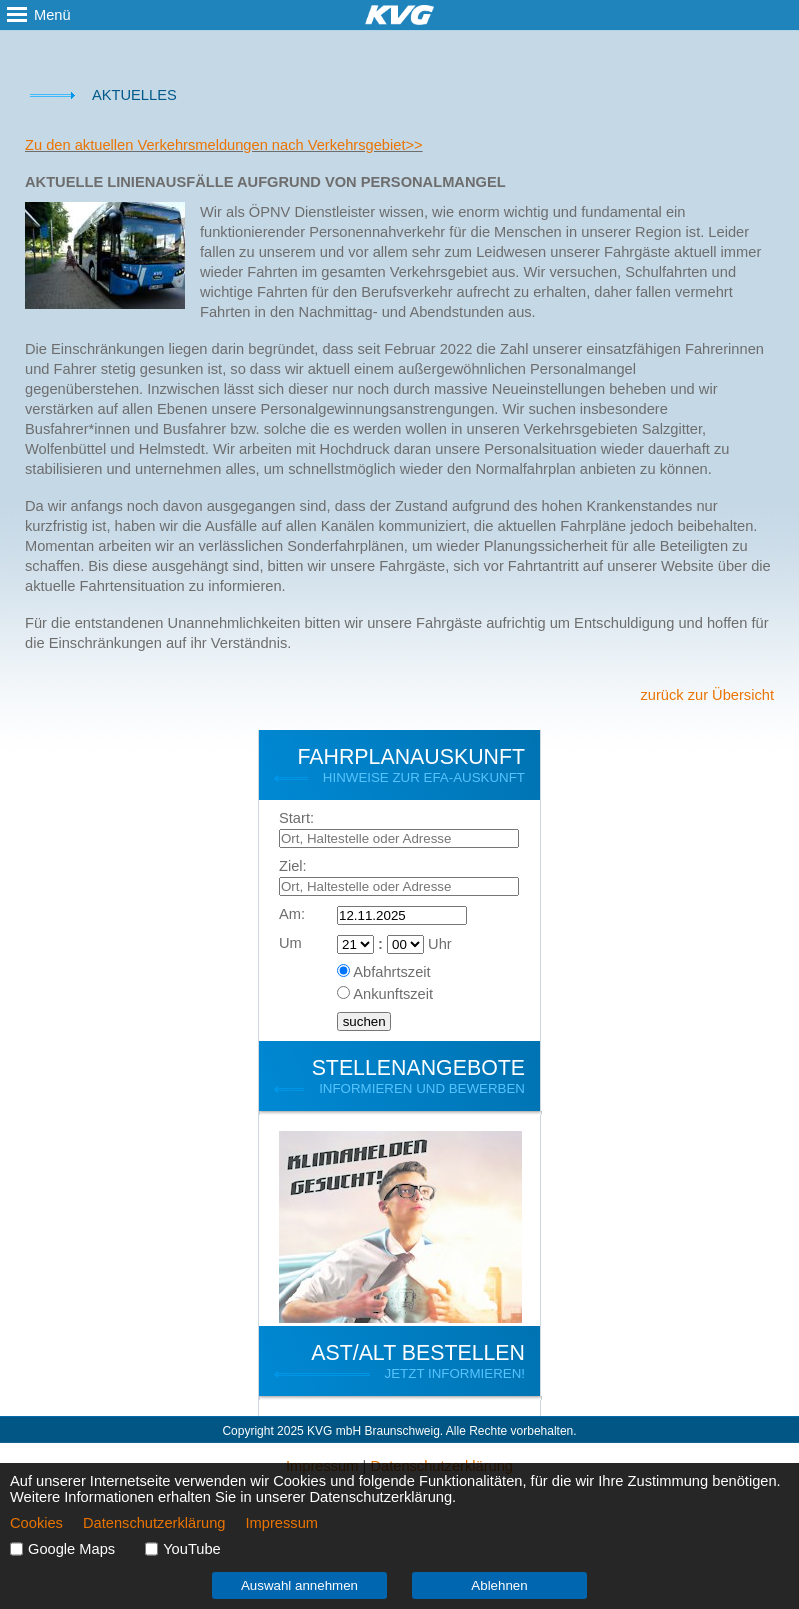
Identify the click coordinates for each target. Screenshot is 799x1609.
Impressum (282, 1523)
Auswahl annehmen (299, 1585)
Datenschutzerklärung (154, 1523)
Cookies (36, 1523)
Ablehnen (499, 1585)
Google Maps (71, 1549)
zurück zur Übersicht (707, 695)
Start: (296, 818)
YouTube (192, 1549)
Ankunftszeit (393, 994)
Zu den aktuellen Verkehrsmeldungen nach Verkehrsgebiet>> (224, 145)
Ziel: (293, 866)
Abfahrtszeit (391, 972)
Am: (292, 914)
